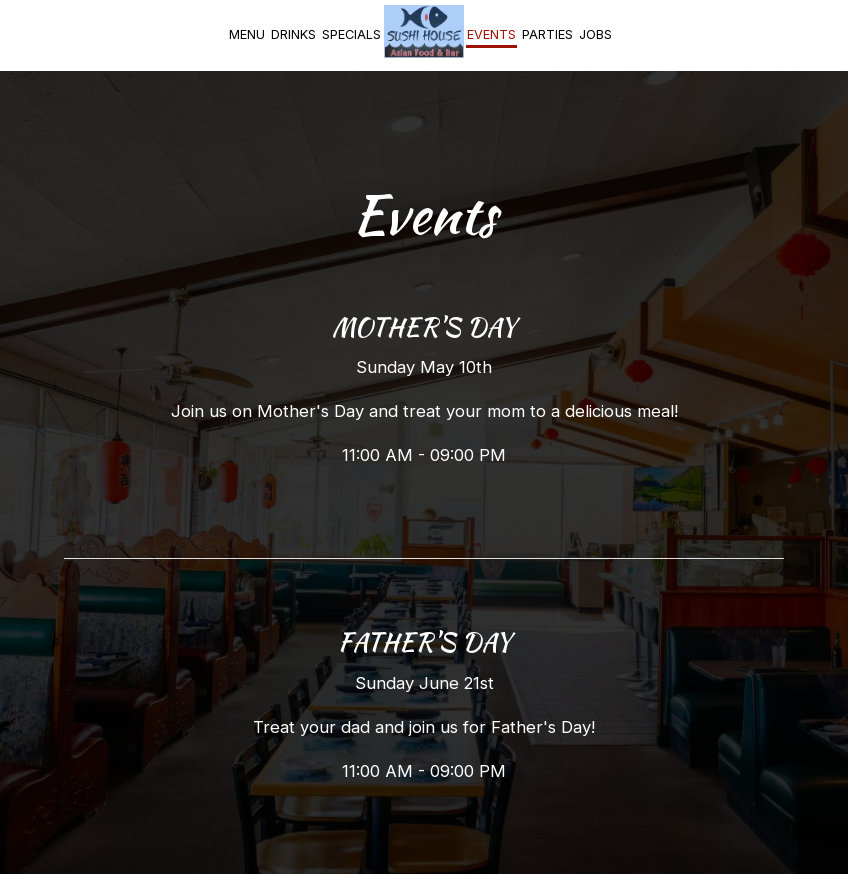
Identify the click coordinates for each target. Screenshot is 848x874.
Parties (547, 34)
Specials (351, 34)
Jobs (595, 34)
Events (491, 34)
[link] (424, 31)
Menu (247, 34)
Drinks (293, 34)
